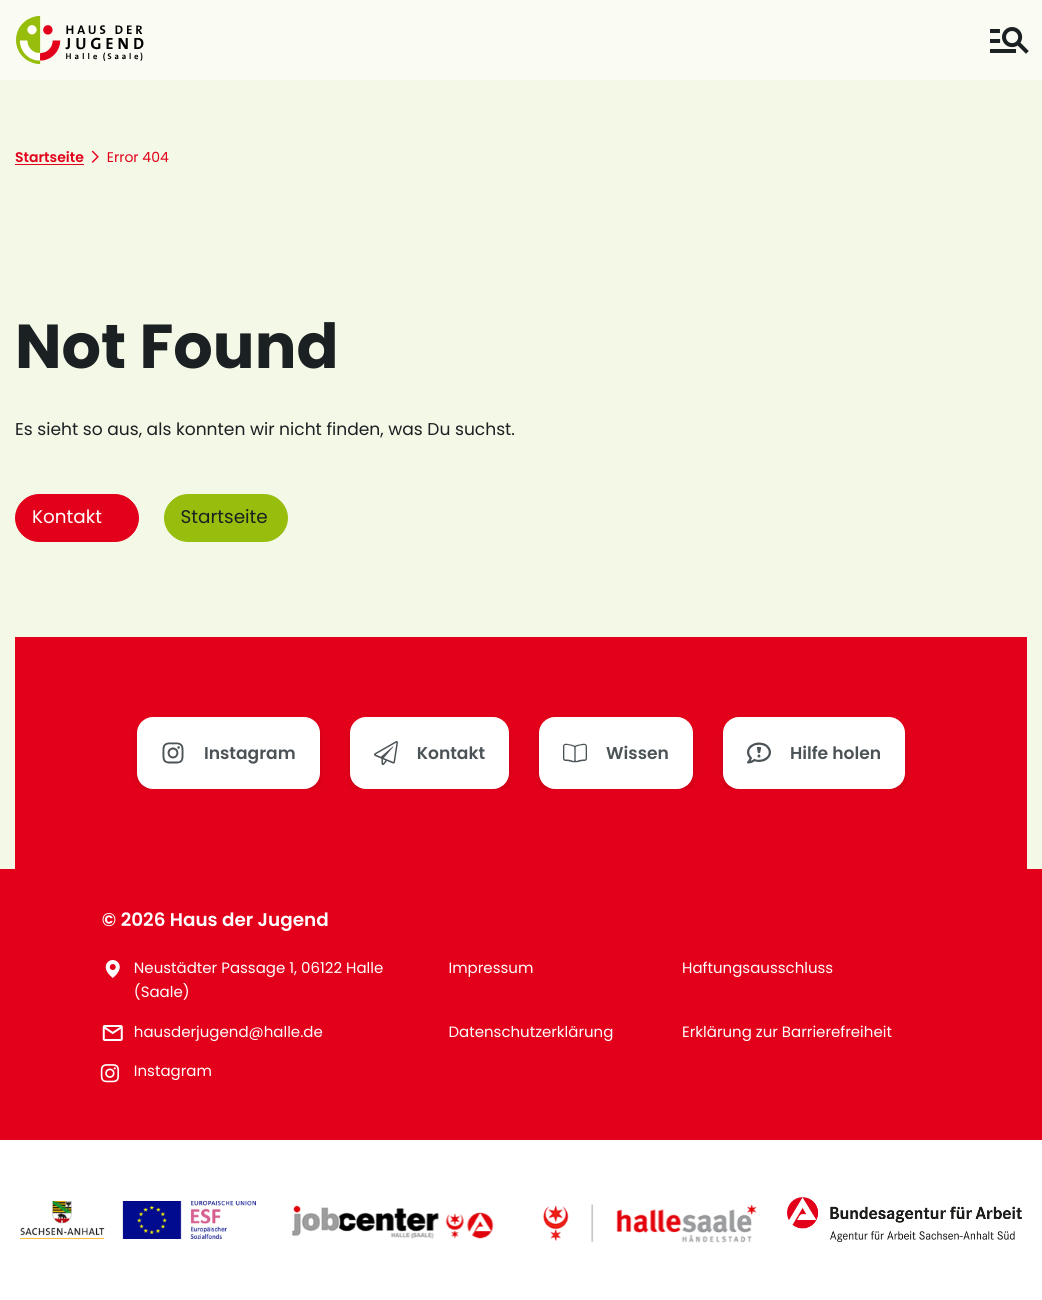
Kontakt (67, 517)
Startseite (224, 517)
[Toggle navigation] (1008, 40)
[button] (80, 40)
